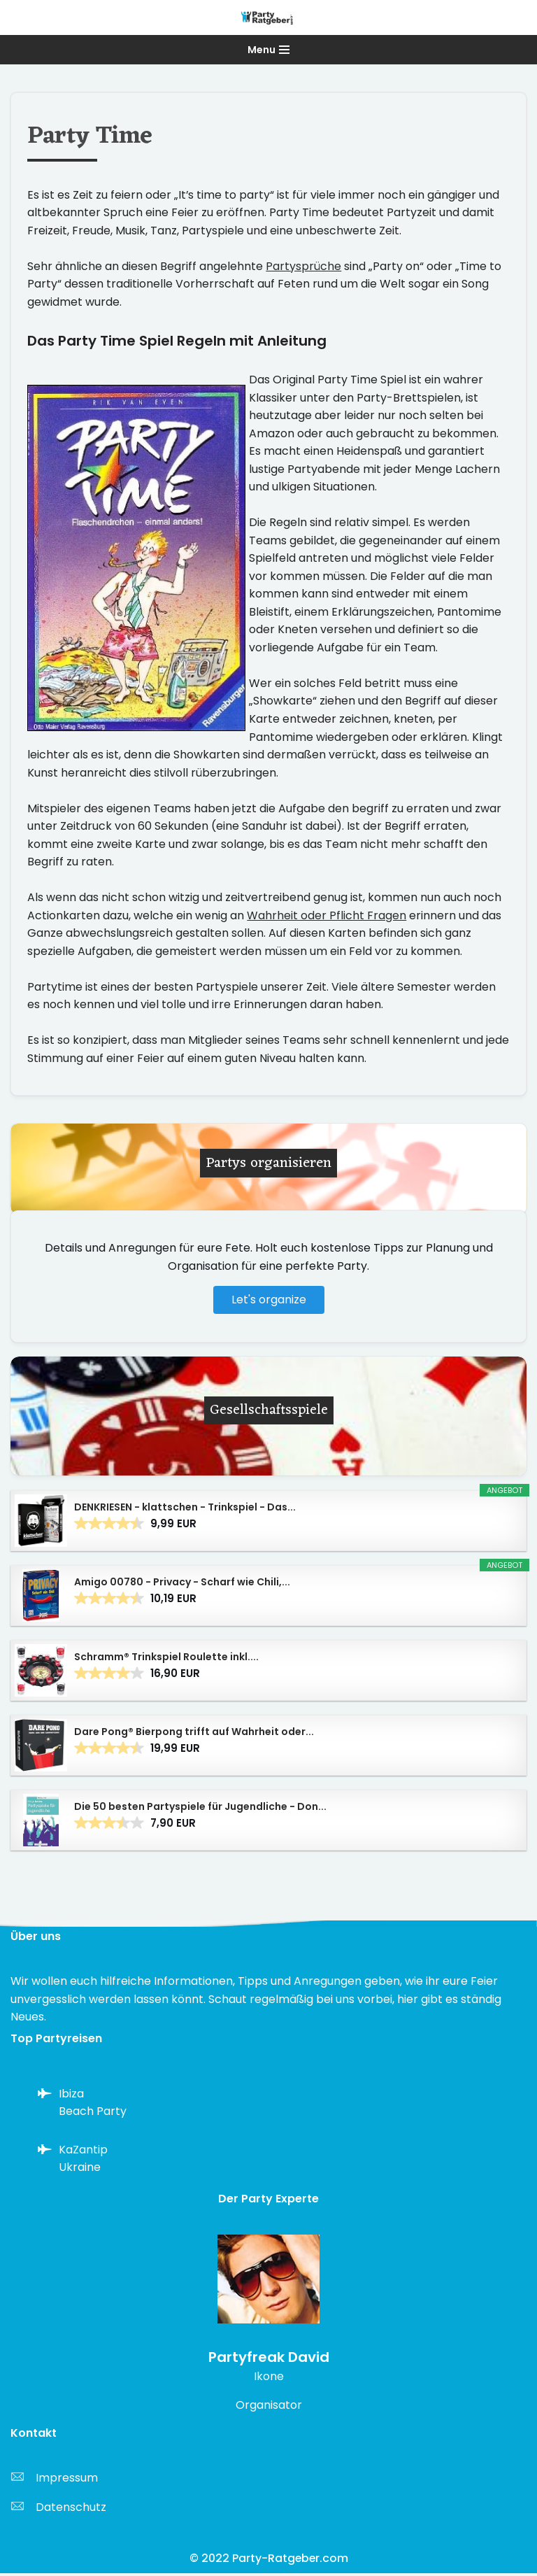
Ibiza (71, 2096)
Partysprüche (303, 266)
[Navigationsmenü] (268, 50)
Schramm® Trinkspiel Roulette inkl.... (166, 1659)
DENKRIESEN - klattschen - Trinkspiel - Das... (185, 1510)
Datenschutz (71, 2510)
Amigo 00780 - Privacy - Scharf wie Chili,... (182, 1585)
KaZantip (83, 2152)
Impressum (67, 2480)
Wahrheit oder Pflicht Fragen (326, 918)
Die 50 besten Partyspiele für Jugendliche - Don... (200, 1809)
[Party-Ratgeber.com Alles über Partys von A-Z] (268, 17)
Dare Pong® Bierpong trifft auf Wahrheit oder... (194, 1734)
